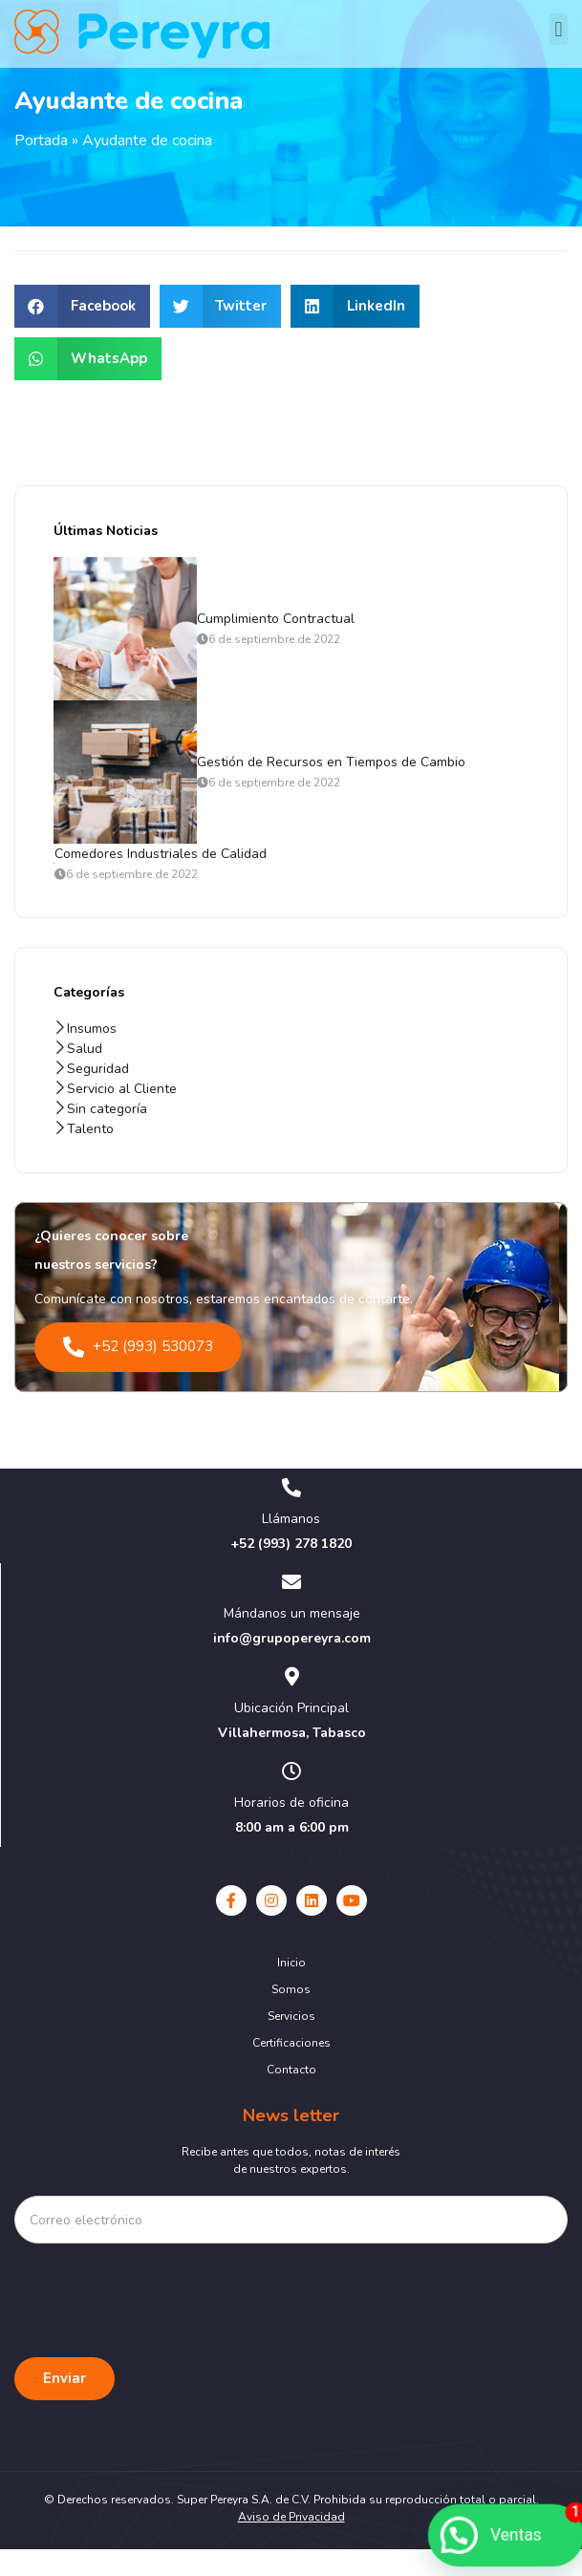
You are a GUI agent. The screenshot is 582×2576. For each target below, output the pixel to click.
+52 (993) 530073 (138, 1374)
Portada (41, 167)
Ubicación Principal (291, 1735)
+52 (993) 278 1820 (291, 1570)
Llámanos (291, 1545)
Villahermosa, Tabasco (292, 1759)
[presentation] (159, 2312)
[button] (559, 29)
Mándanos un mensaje (292, 1640)
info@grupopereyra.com (292, 1665)
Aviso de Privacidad (291, 2543)
